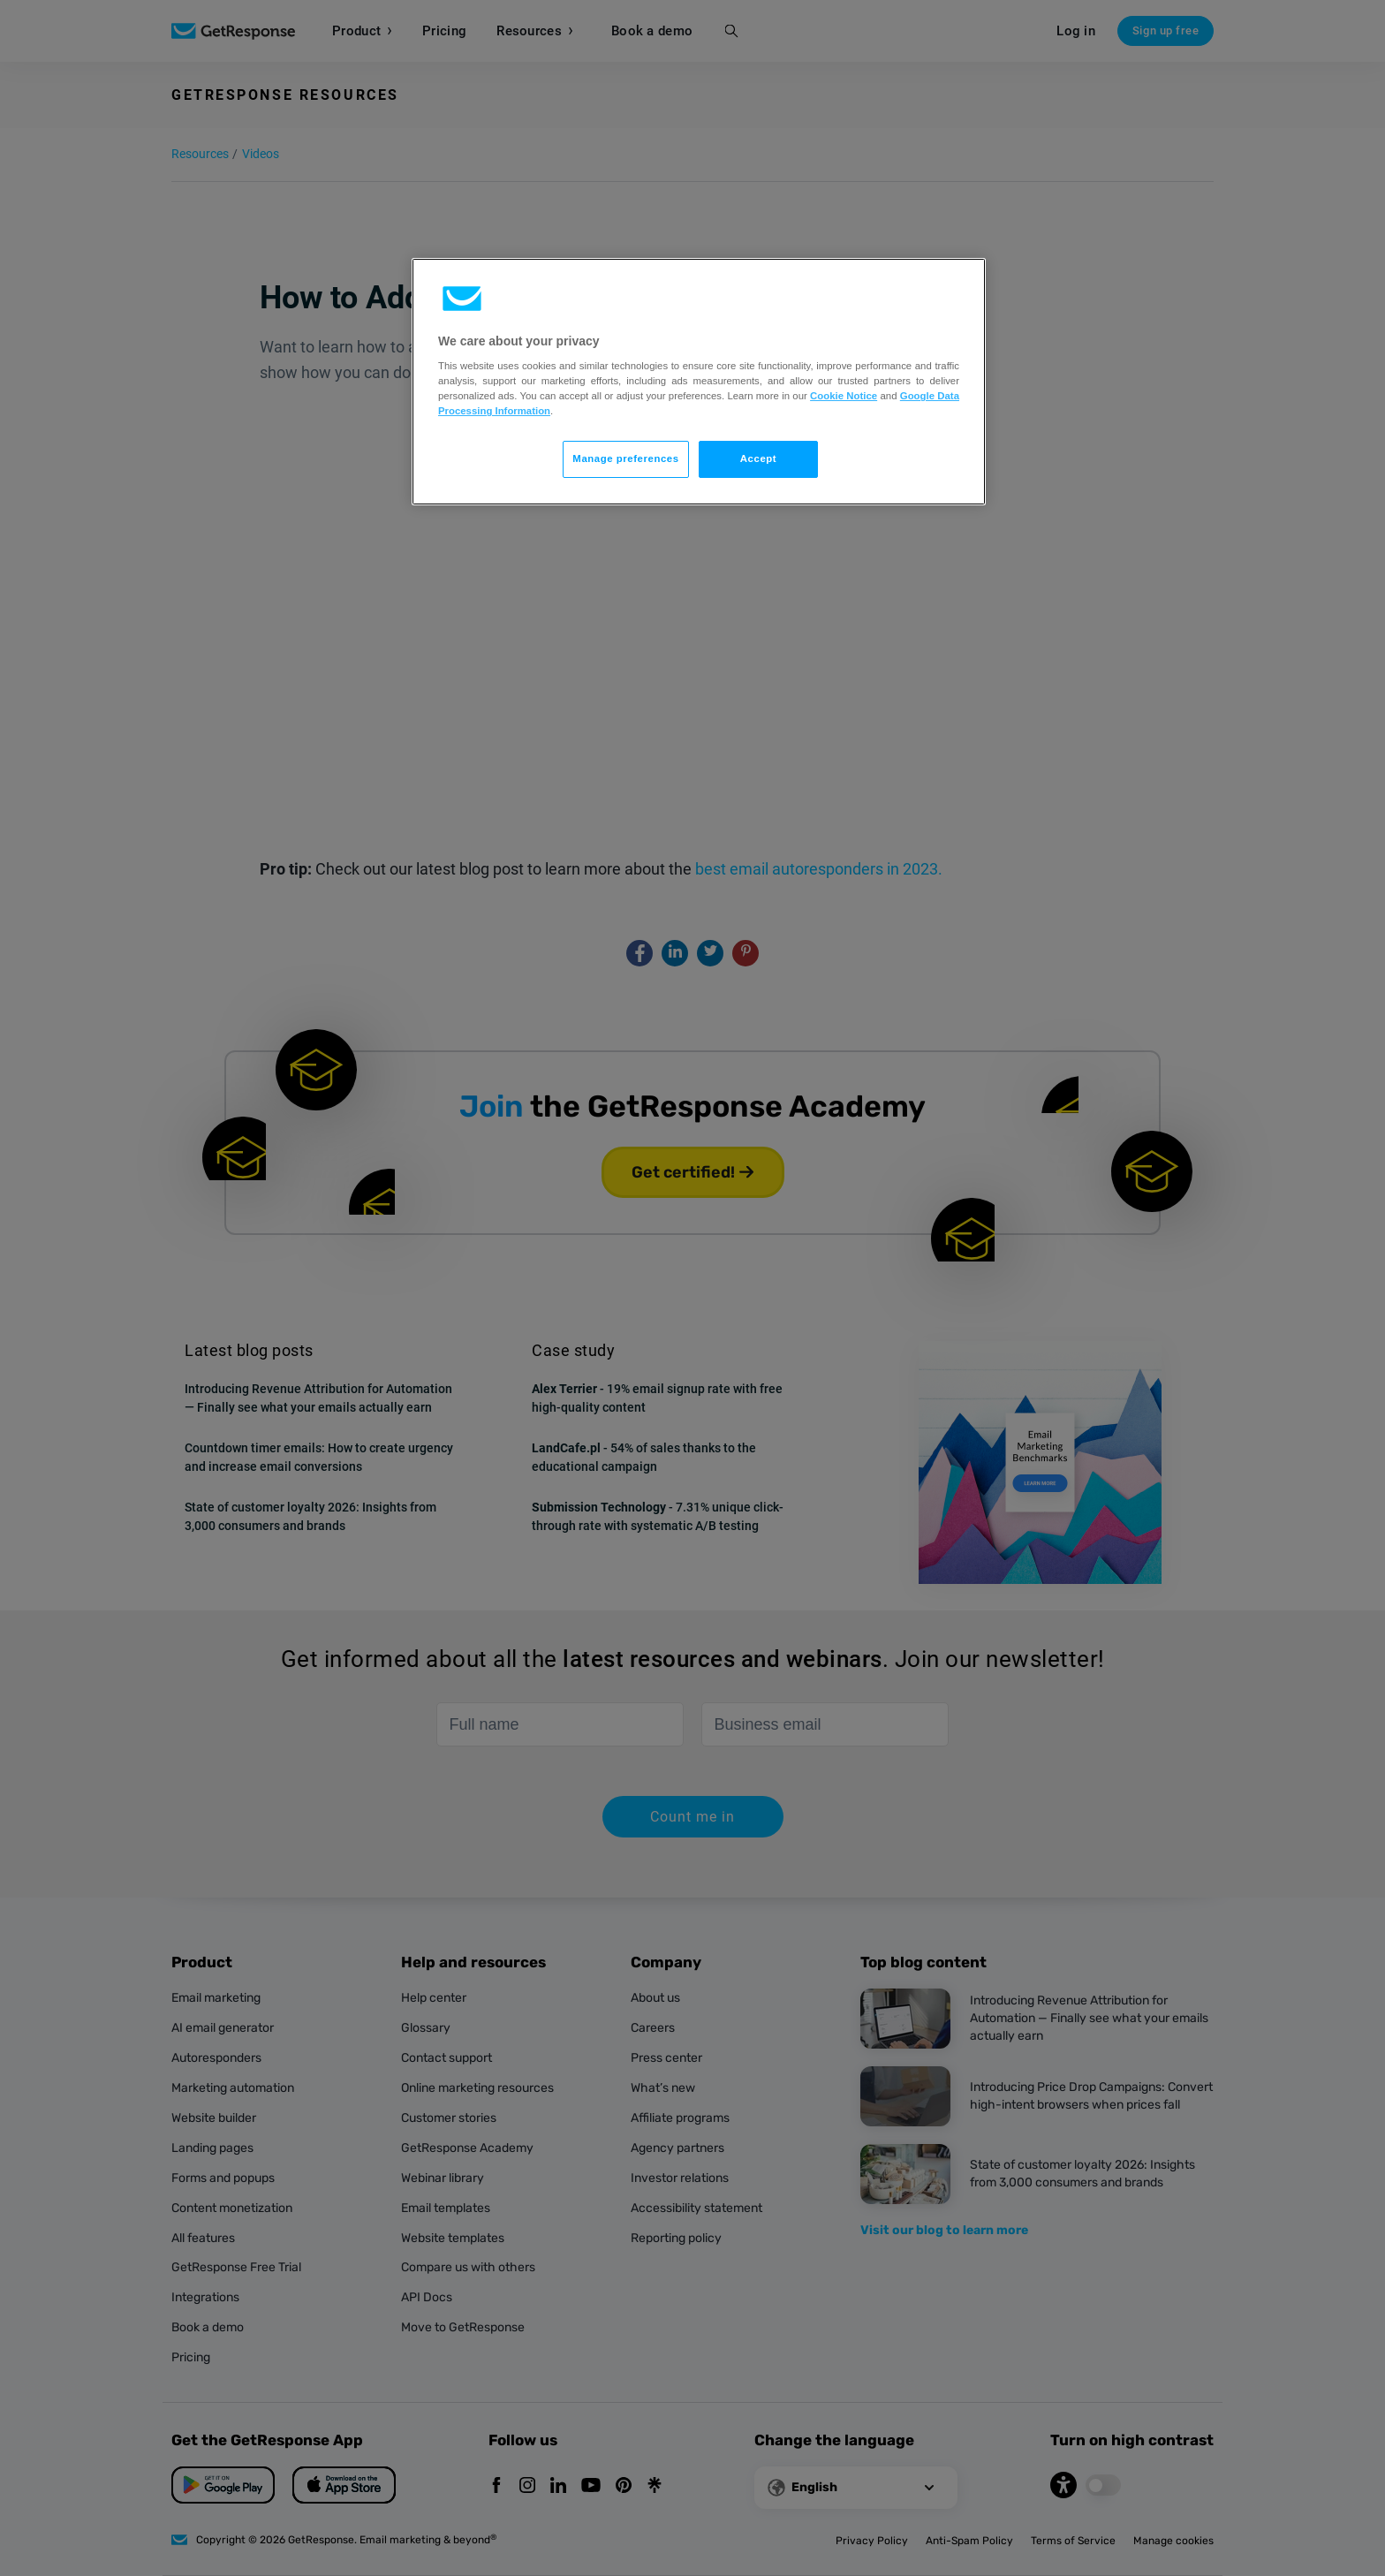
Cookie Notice (843, 395)
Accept (758, 458)
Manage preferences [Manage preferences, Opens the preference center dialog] (625, 458)
